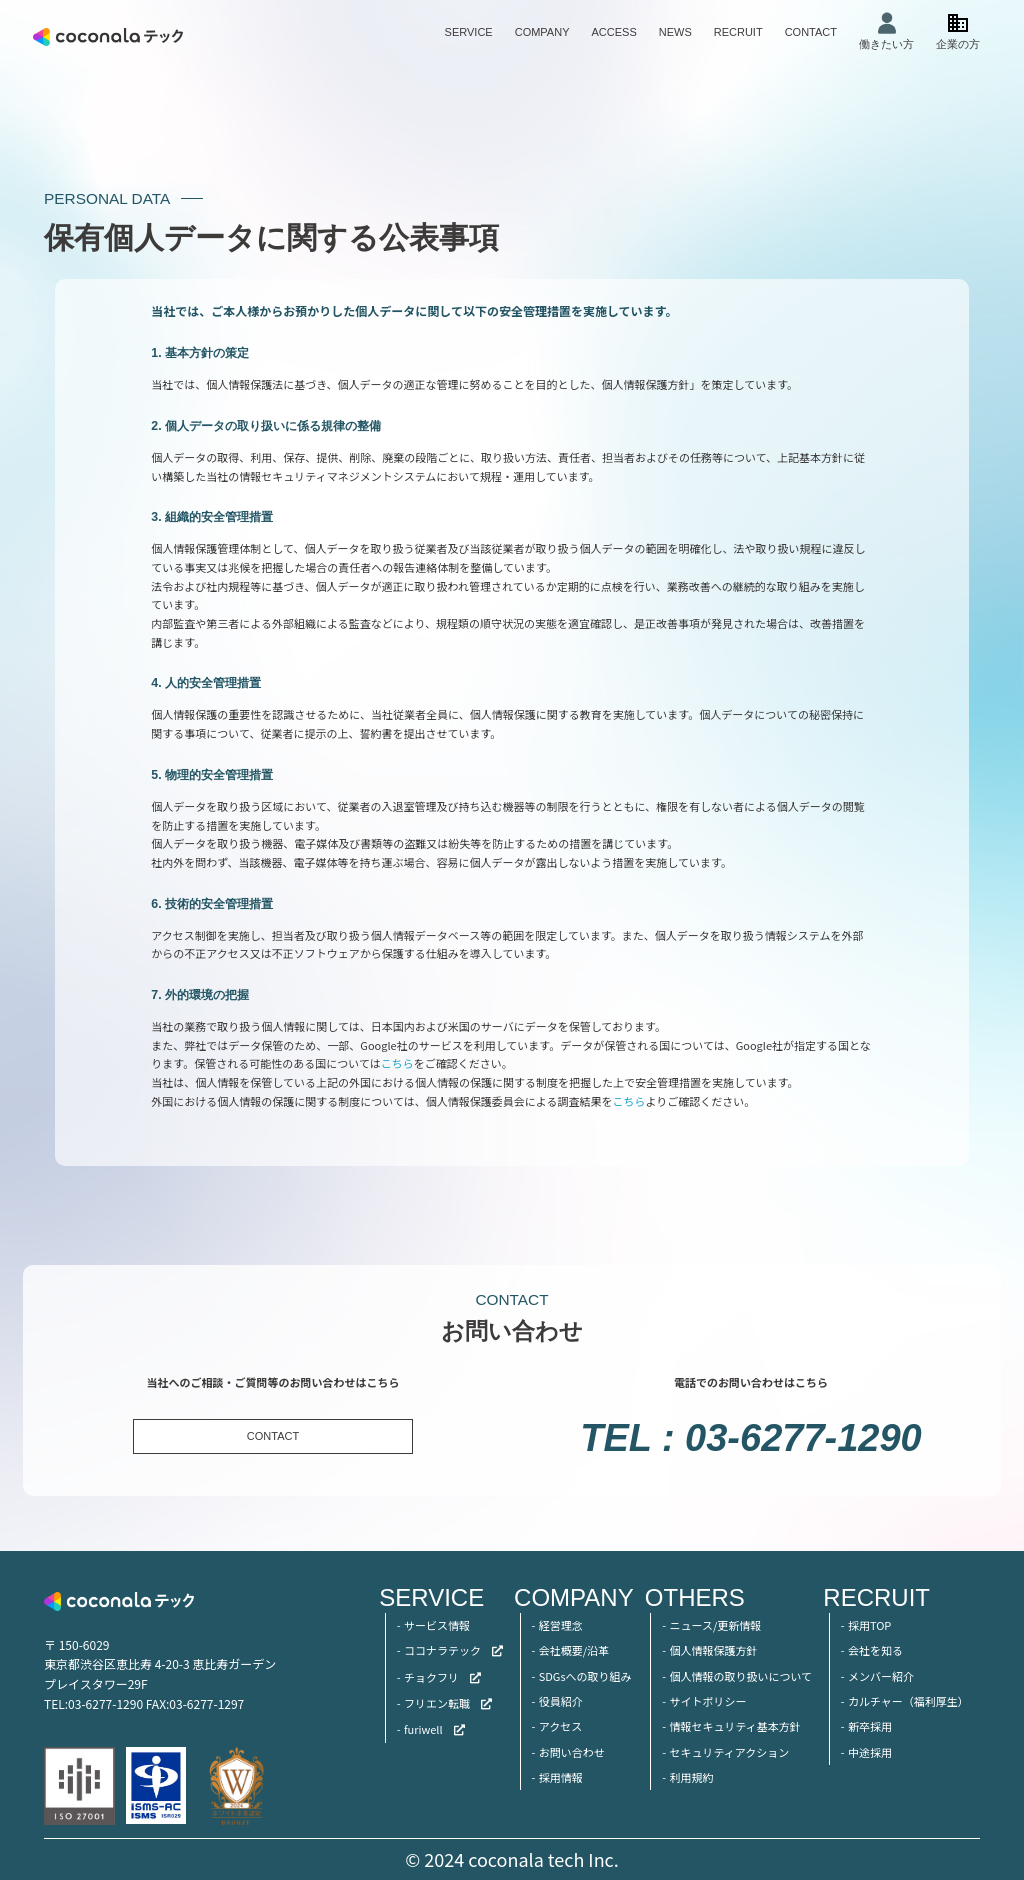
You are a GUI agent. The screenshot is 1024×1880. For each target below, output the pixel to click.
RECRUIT (738, 32)
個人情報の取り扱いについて (740, 1676)
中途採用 (870, 1752)
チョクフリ (431, 1677)
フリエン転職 (437, 1703)
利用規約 (691, 1777)
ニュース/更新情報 (715, 1625)
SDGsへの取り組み (585, 1676)
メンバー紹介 (881, 1676)
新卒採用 (870, 1726)
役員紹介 (561, 1701)
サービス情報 (437, 1625)
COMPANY (542, 32)
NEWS (675, 32)
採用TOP (869, 1625)
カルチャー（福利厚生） (908, 1701)
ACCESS (614, 32)
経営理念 (561, 1625)
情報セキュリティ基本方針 (734, 1726)
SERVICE (469, 32)
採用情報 (561, 1777)
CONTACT (811, 32)
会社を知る (875, 1650)
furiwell (423, 1729)
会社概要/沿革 (574, 1650)
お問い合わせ (572, 1752)
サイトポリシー (707, 1701)
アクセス (560, 1726)
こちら (397, 1063)
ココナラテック (442, 1650)
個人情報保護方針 (713, 1650)
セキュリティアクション (729, 1752)
